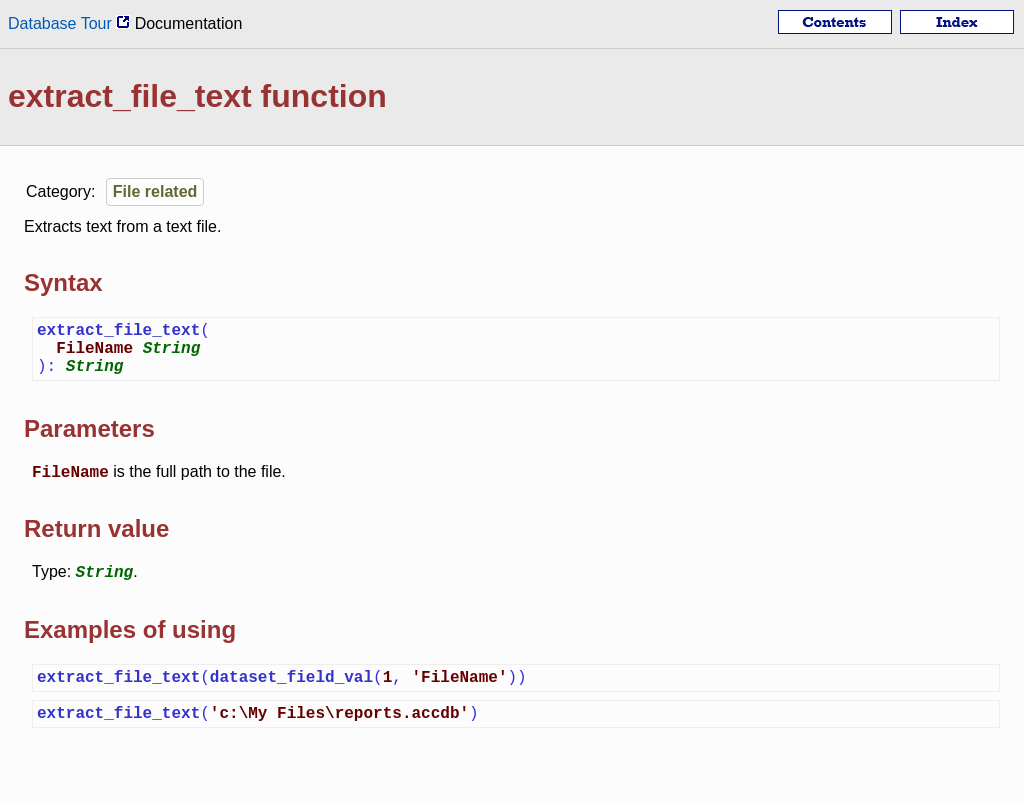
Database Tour (69, 23)
